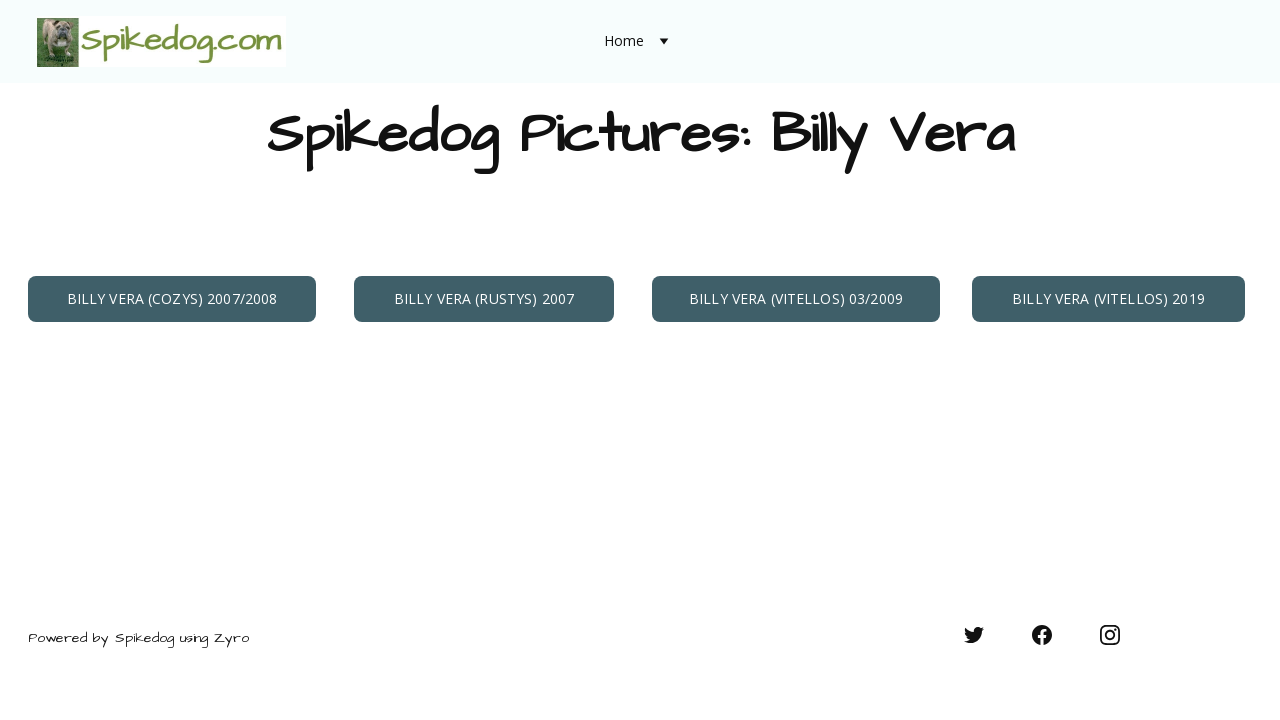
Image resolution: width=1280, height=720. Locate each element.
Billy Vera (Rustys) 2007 (484, 298)
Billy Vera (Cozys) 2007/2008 (172, 298)
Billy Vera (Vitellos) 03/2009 (796, 298)
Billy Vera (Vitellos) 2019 (1108, 298)
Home (624, 41)
